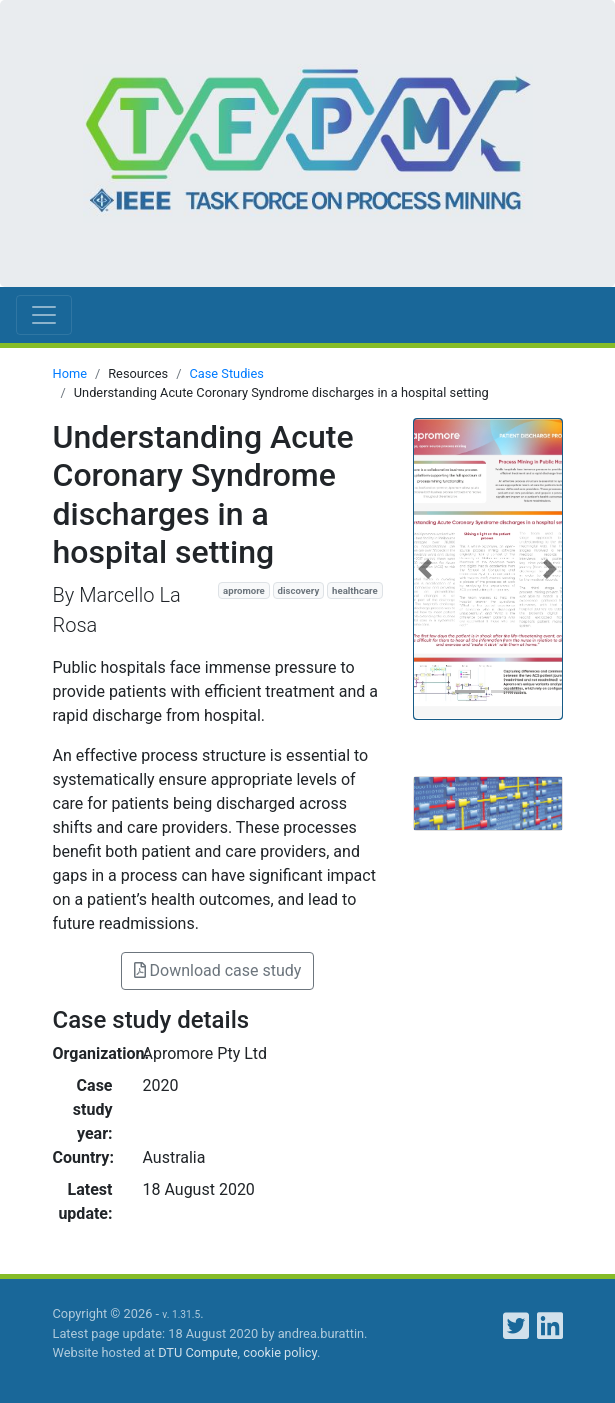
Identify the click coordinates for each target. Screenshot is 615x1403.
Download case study (218, 970)
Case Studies (226, 373)
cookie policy (280, 1352)
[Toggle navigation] (44, 315)
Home (70, 373)
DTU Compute (197, 1352)
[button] (425, 569)
